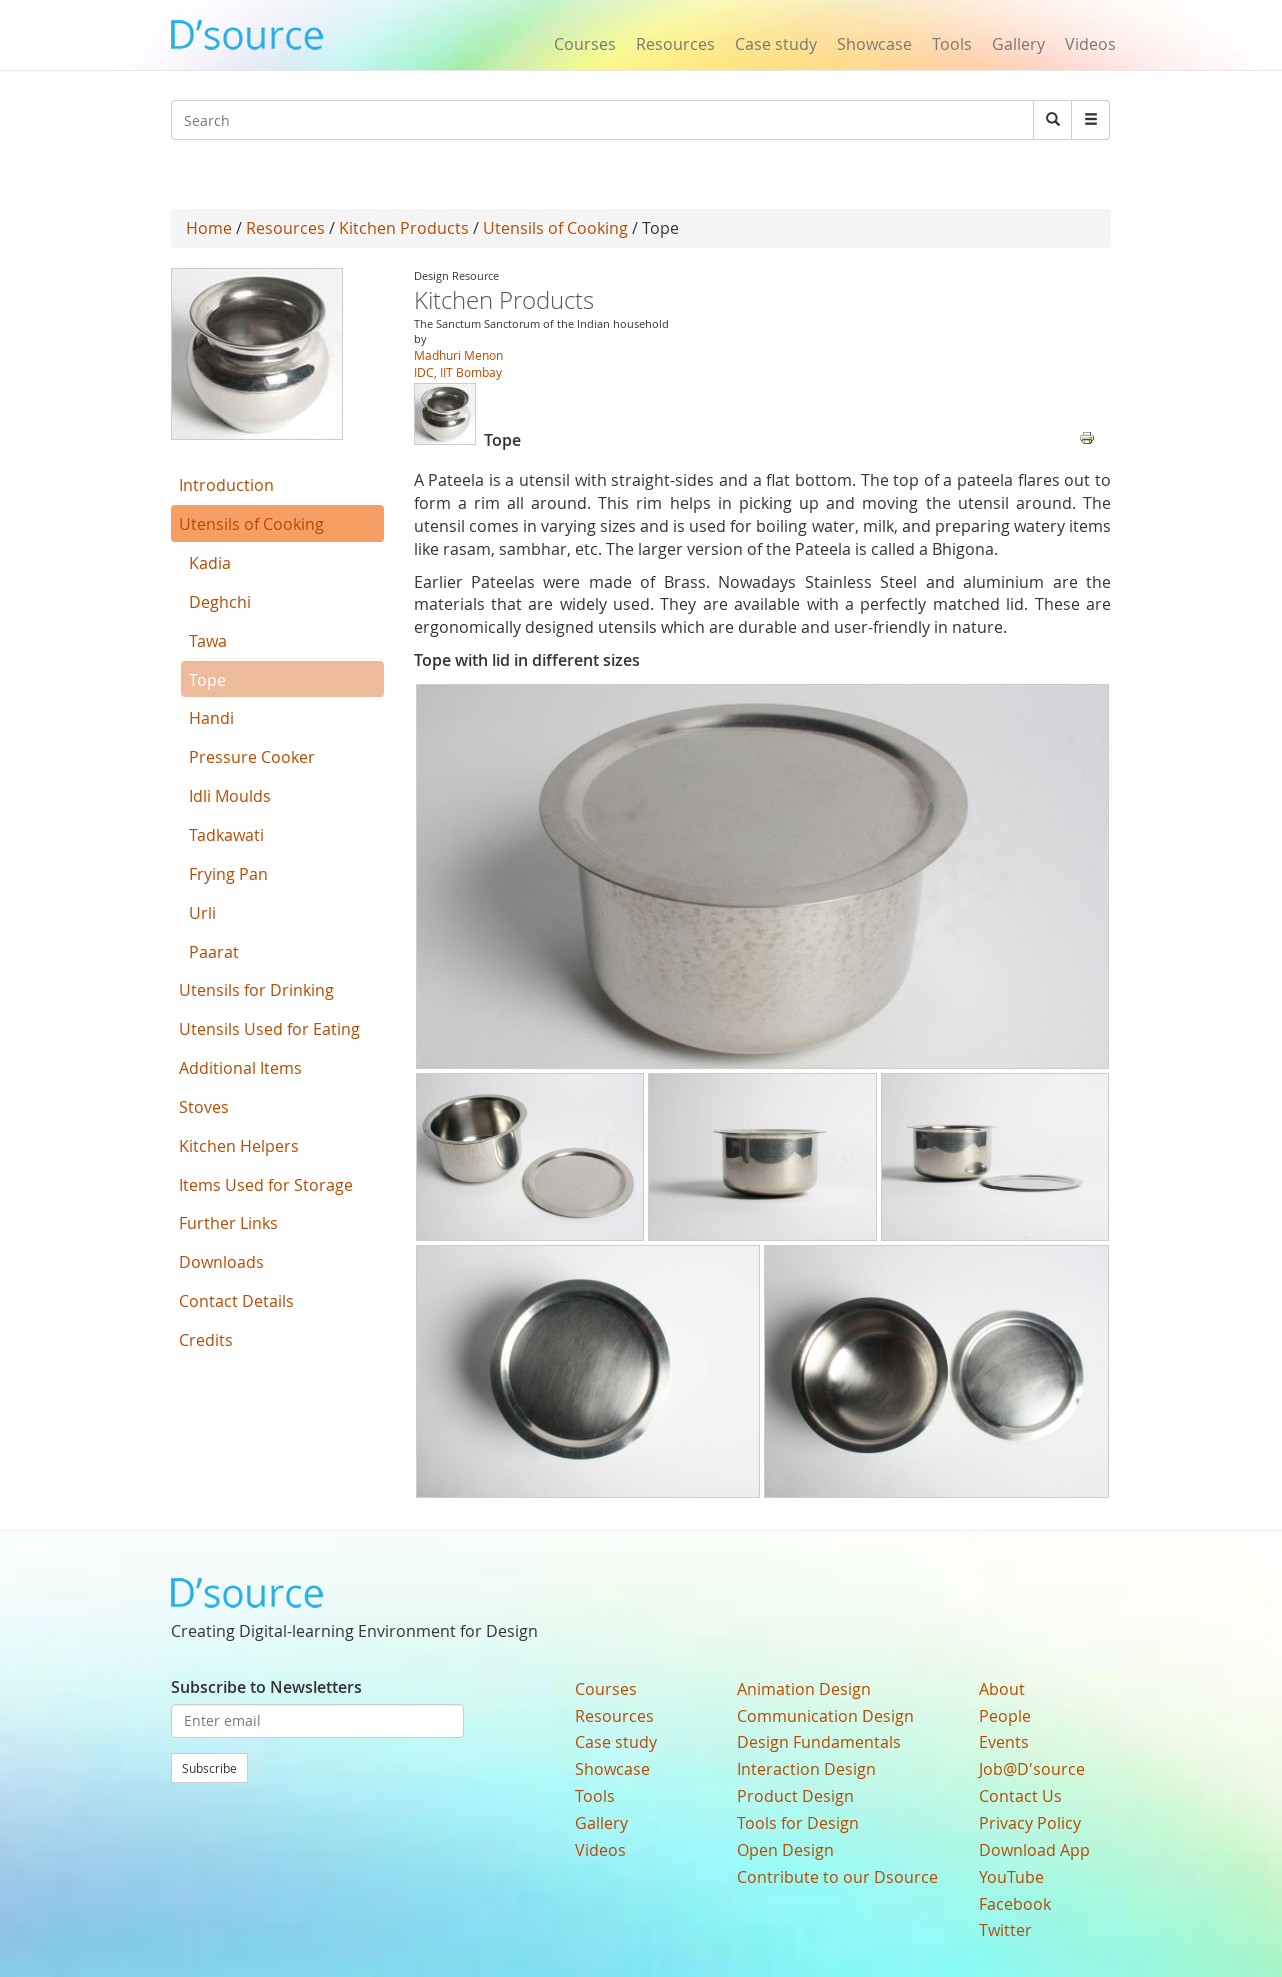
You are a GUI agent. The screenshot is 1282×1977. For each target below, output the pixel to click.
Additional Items (240, 1068)
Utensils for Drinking (256, 990)
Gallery (1018, 44)
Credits (206, 1340)
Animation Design (804, 1689)
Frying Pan (228, 874)
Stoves (204, 1107)
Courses (585, 44)
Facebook (1015, 1904)
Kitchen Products (404, 228)
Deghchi (220, 602)
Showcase (874, 44)
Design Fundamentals (819, 1742)
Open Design (785, 1850)
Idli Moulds (230, 796)
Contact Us (1020, 1796)
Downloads (221, 1262)
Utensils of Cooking (555, 228)
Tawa (208, 641)
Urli (202, 913)
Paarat (214, 952)
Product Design (795, 1796)
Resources (675, 44)
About (1002, 1689)
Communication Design (825, 1716)
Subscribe (209, 1768)
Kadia (210, 563)
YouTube (1011, 1877)
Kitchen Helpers (239, 1146)
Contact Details (236, 1301)
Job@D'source (1032, 1769)
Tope (207, 680)
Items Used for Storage (266, 1185)
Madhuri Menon (458, 355)
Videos (1090, 44)
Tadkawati (226, 835)
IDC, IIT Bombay (458, 372)
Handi (211, 718)
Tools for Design (798, 1823)
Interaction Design (806, 1769)
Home (209, 228)
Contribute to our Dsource (837, 1877)
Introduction (226, 485)
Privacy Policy (1030, 1823)
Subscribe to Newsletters (266, 1687)
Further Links (228, 1223)
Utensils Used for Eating (269, 1029)
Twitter (1005, 1930)
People (1005, 1716)
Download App (1034, 1850)
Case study (776, 44)
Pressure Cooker (252, 757)
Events (1004, 1742)
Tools (952, 44)
